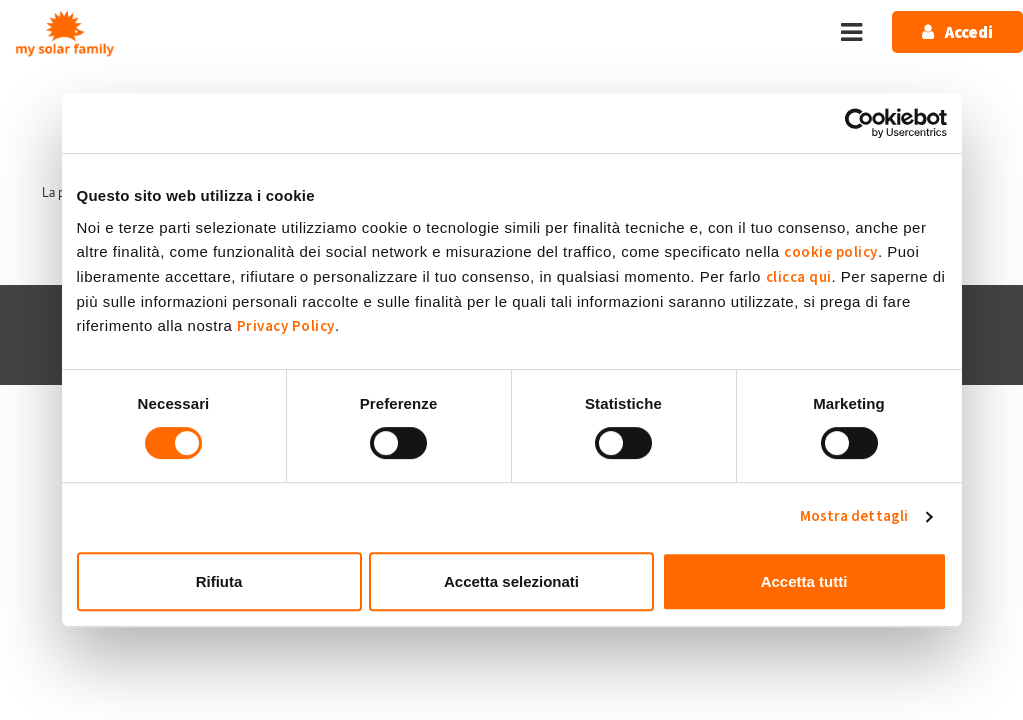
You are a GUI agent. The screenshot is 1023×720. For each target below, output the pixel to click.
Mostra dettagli (854, 516)
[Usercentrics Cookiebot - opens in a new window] (859, 123)
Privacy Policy (286, 326)
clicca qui (799, 277)
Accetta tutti (804, 581)
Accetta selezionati (511, 581)
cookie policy (831, 252)
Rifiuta (219, 581)
